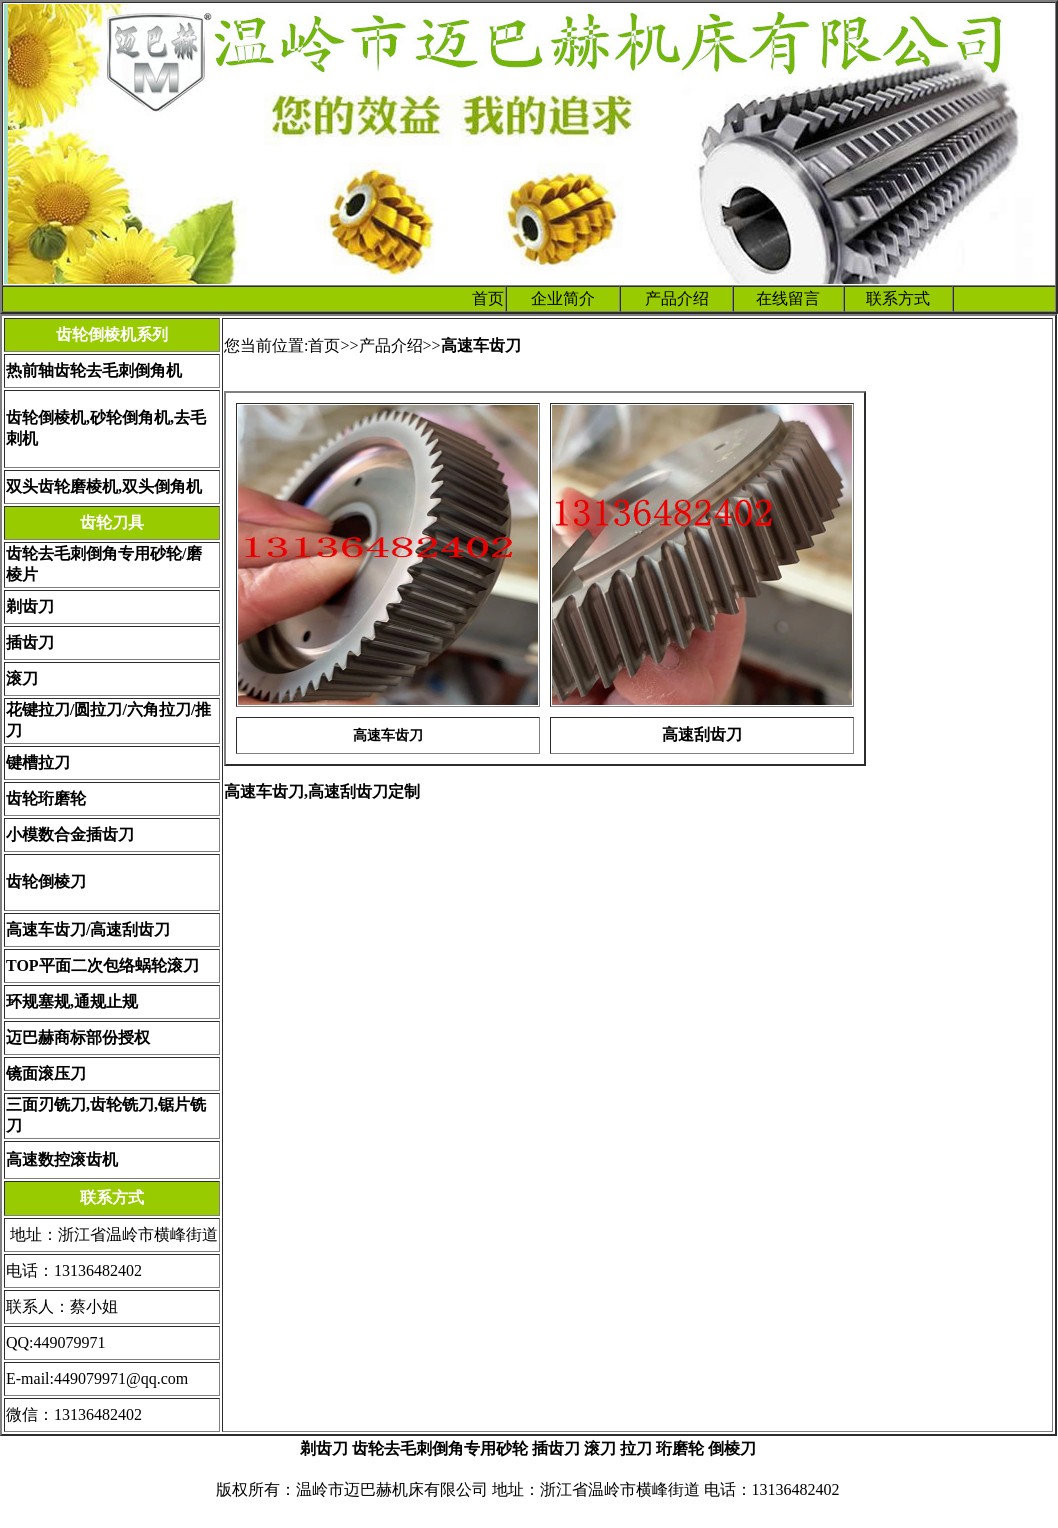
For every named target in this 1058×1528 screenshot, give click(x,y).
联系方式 (898, 298)
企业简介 (563, 298)
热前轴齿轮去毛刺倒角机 (94, 370)
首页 (488, 298)
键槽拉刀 (38, 762)
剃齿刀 (30, 606)
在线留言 (788, 298)
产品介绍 (677, 298)
